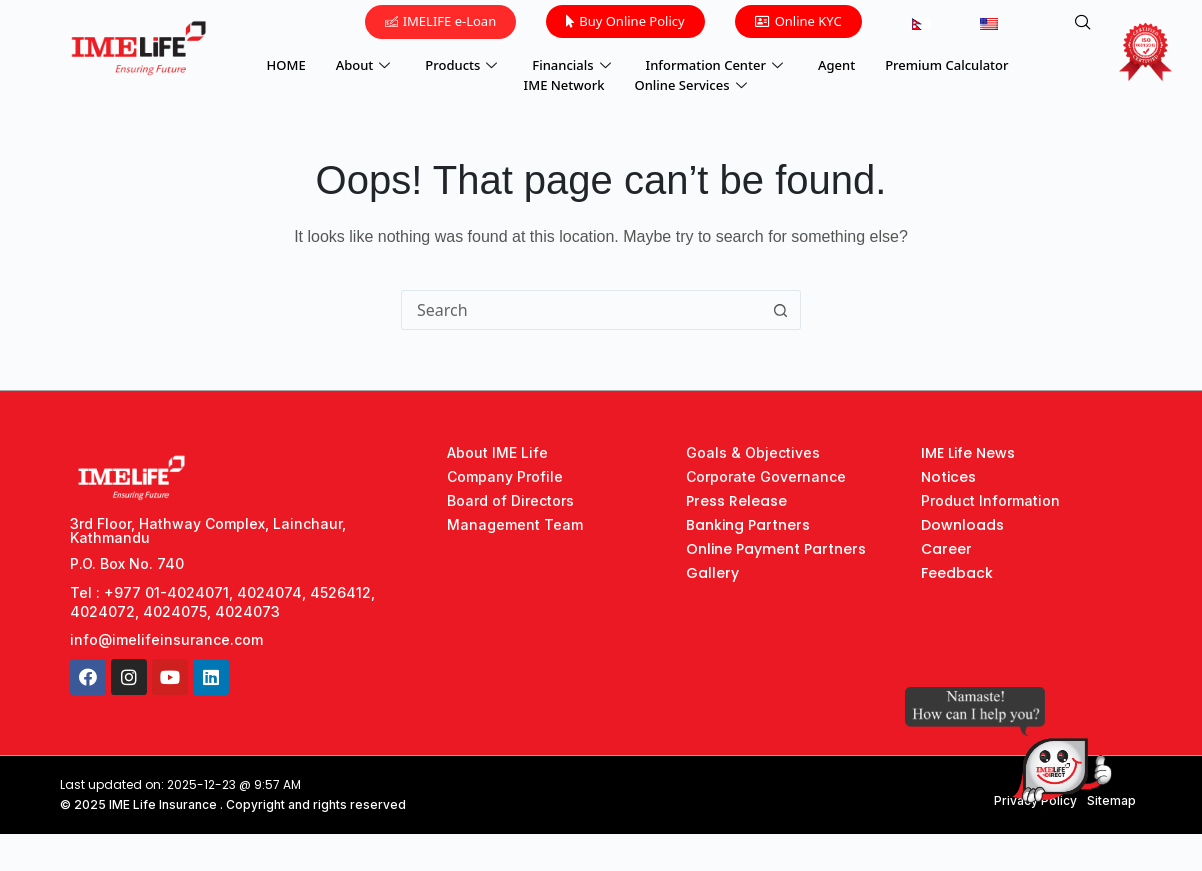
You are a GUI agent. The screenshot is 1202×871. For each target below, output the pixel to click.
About (366, 65)
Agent (836, 65)
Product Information (990, 500)
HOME (286, 65)
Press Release (736, 501)
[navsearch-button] (1083, 23)
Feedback (957, 573)
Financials (573, 65)
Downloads (962, 525)
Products (463, 65)
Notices (948, 477)
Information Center (717, 65)
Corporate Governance (766, 476)
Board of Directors (510, 500)
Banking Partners (748, 525)
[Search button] (781, 310)
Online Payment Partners (776, 549)
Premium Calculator (946, 65)
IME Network (564, 85)
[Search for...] (581, 310)
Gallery (712, 573)
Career (946, 549)
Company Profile (505, 476)
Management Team (515, 524)
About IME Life (497, 452)
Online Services (693, 85)
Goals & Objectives (753, 452)
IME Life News (968, 453)
